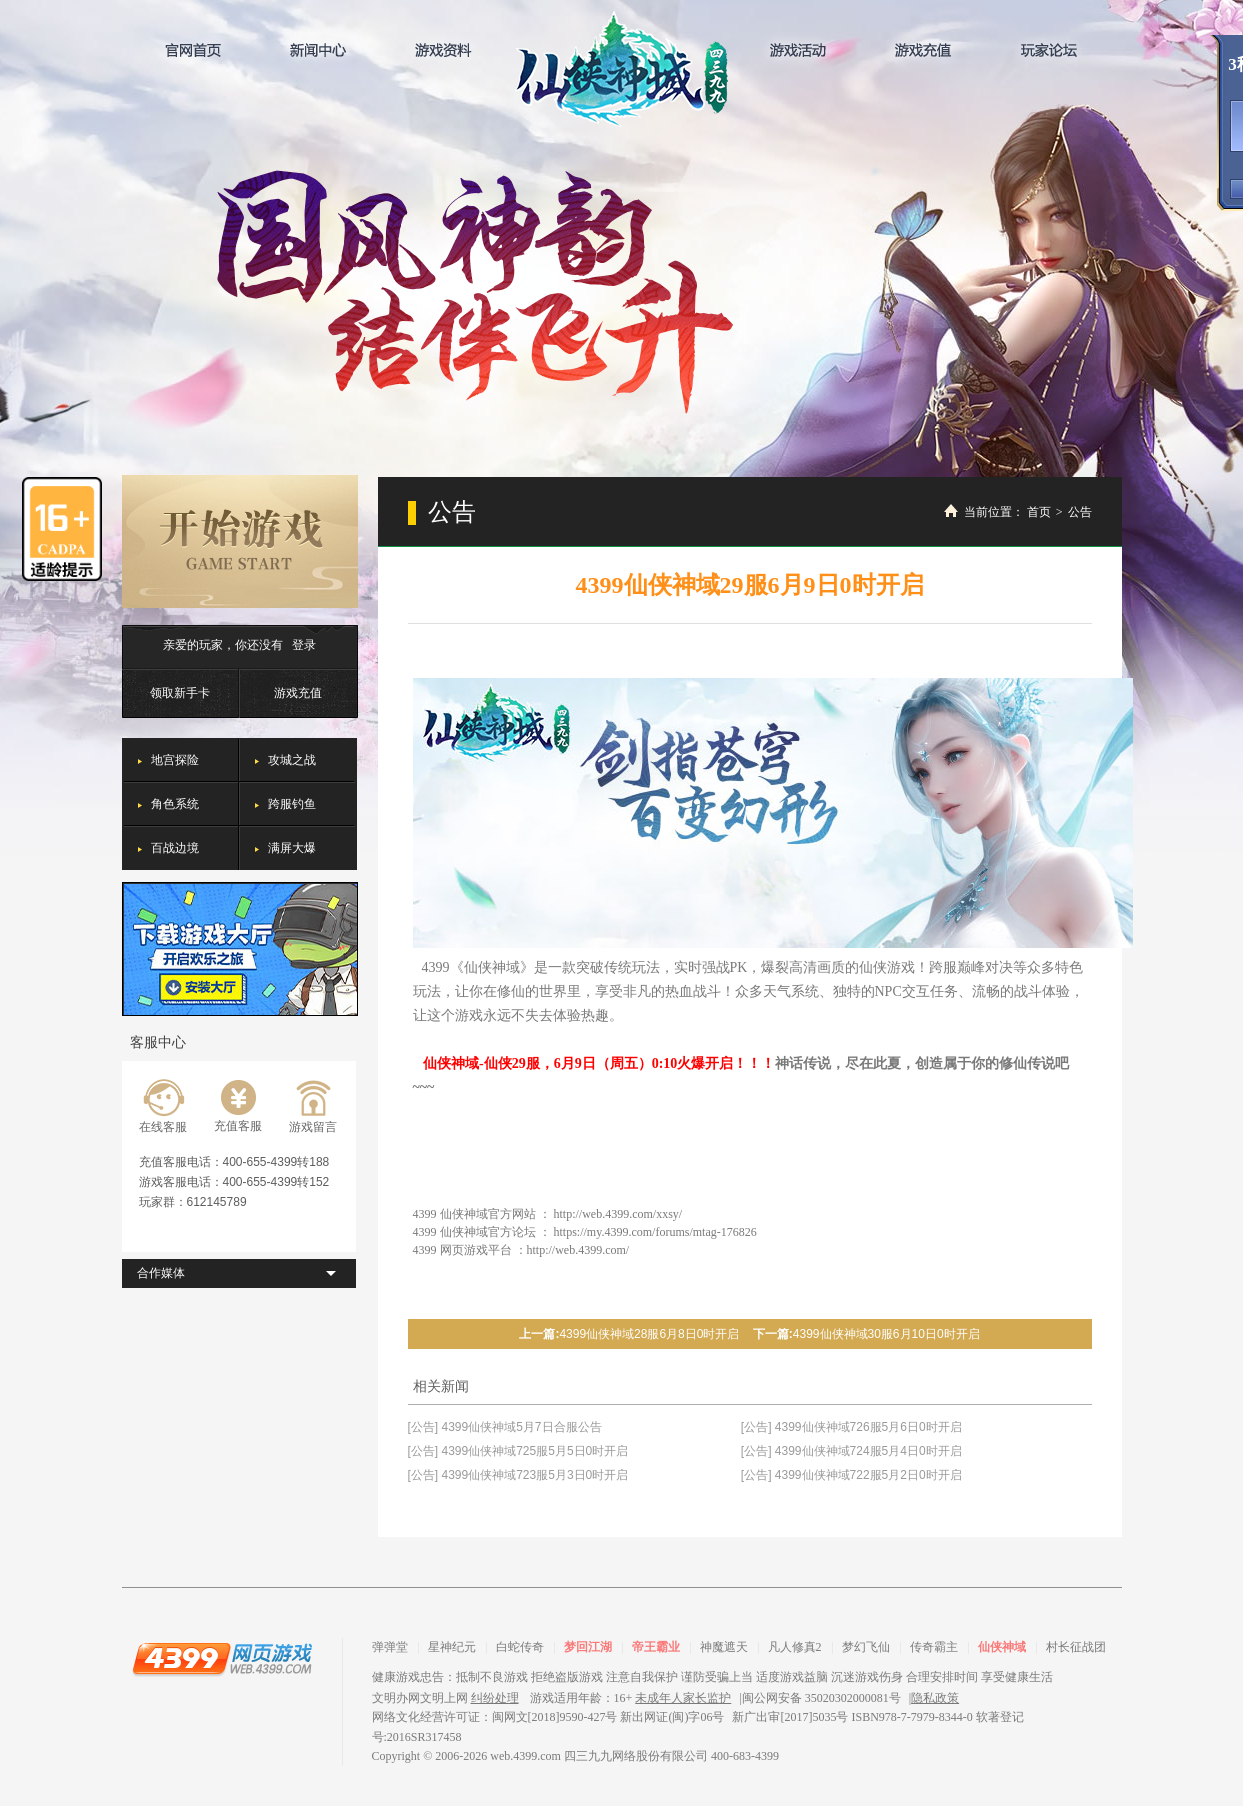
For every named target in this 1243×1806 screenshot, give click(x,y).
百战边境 (175, 848)
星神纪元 (452, 1647)
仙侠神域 (621, 68)
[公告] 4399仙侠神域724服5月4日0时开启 (851, 1451)
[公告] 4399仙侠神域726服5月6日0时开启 (851, 1427)
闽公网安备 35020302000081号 (821, 1698)
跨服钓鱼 (292, 804)
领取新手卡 (180, 693)
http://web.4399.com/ (578, 1250)
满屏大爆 (292, 848)
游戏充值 (298, 693)
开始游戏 (240, 541)
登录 (304, 645)
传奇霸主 (934, 1647)
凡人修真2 (795, 1647)
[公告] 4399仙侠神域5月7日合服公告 (505, 1427)
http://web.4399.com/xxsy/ (618, 1214)
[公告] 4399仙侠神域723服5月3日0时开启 (518, 1475)
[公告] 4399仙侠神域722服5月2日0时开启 (851, 1475)
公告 (1080, 512)
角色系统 (175, 804)
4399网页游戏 (222, 1658)
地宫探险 (175, 760)
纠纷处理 (495, 1698)
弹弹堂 (390, 1647)
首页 (1039, 512)
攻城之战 (292, 760)
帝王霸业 (656, 1647)
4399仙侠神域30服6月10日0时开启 (886, 1334)
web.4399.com (525, 1756)
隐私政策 (935, 1698)
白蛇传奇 (520, 1647)
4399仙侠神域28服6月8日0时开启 (649, 1334)
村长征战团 (1076, 1647)
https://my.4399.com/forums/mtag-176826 (655, 1232)
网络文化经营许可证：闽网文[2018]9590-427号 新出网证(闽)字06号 (548, 1717)
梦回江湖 (588, 1647)
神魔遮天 (724, 1647)
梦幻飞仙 (866, 1647)
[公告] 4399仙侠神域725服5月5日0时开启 (518, 1451)
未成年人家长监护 (683, 1698)
